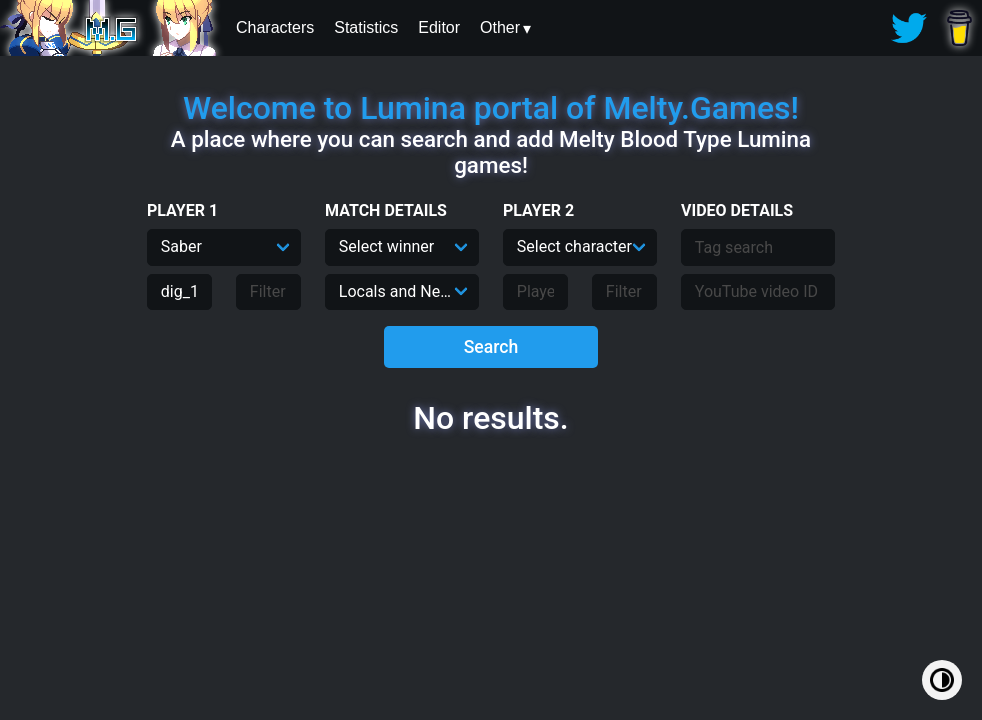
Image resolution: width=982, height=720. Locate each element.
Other (500, 27)
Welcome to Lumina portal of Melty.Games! (491, 108)
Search (491, 347)
